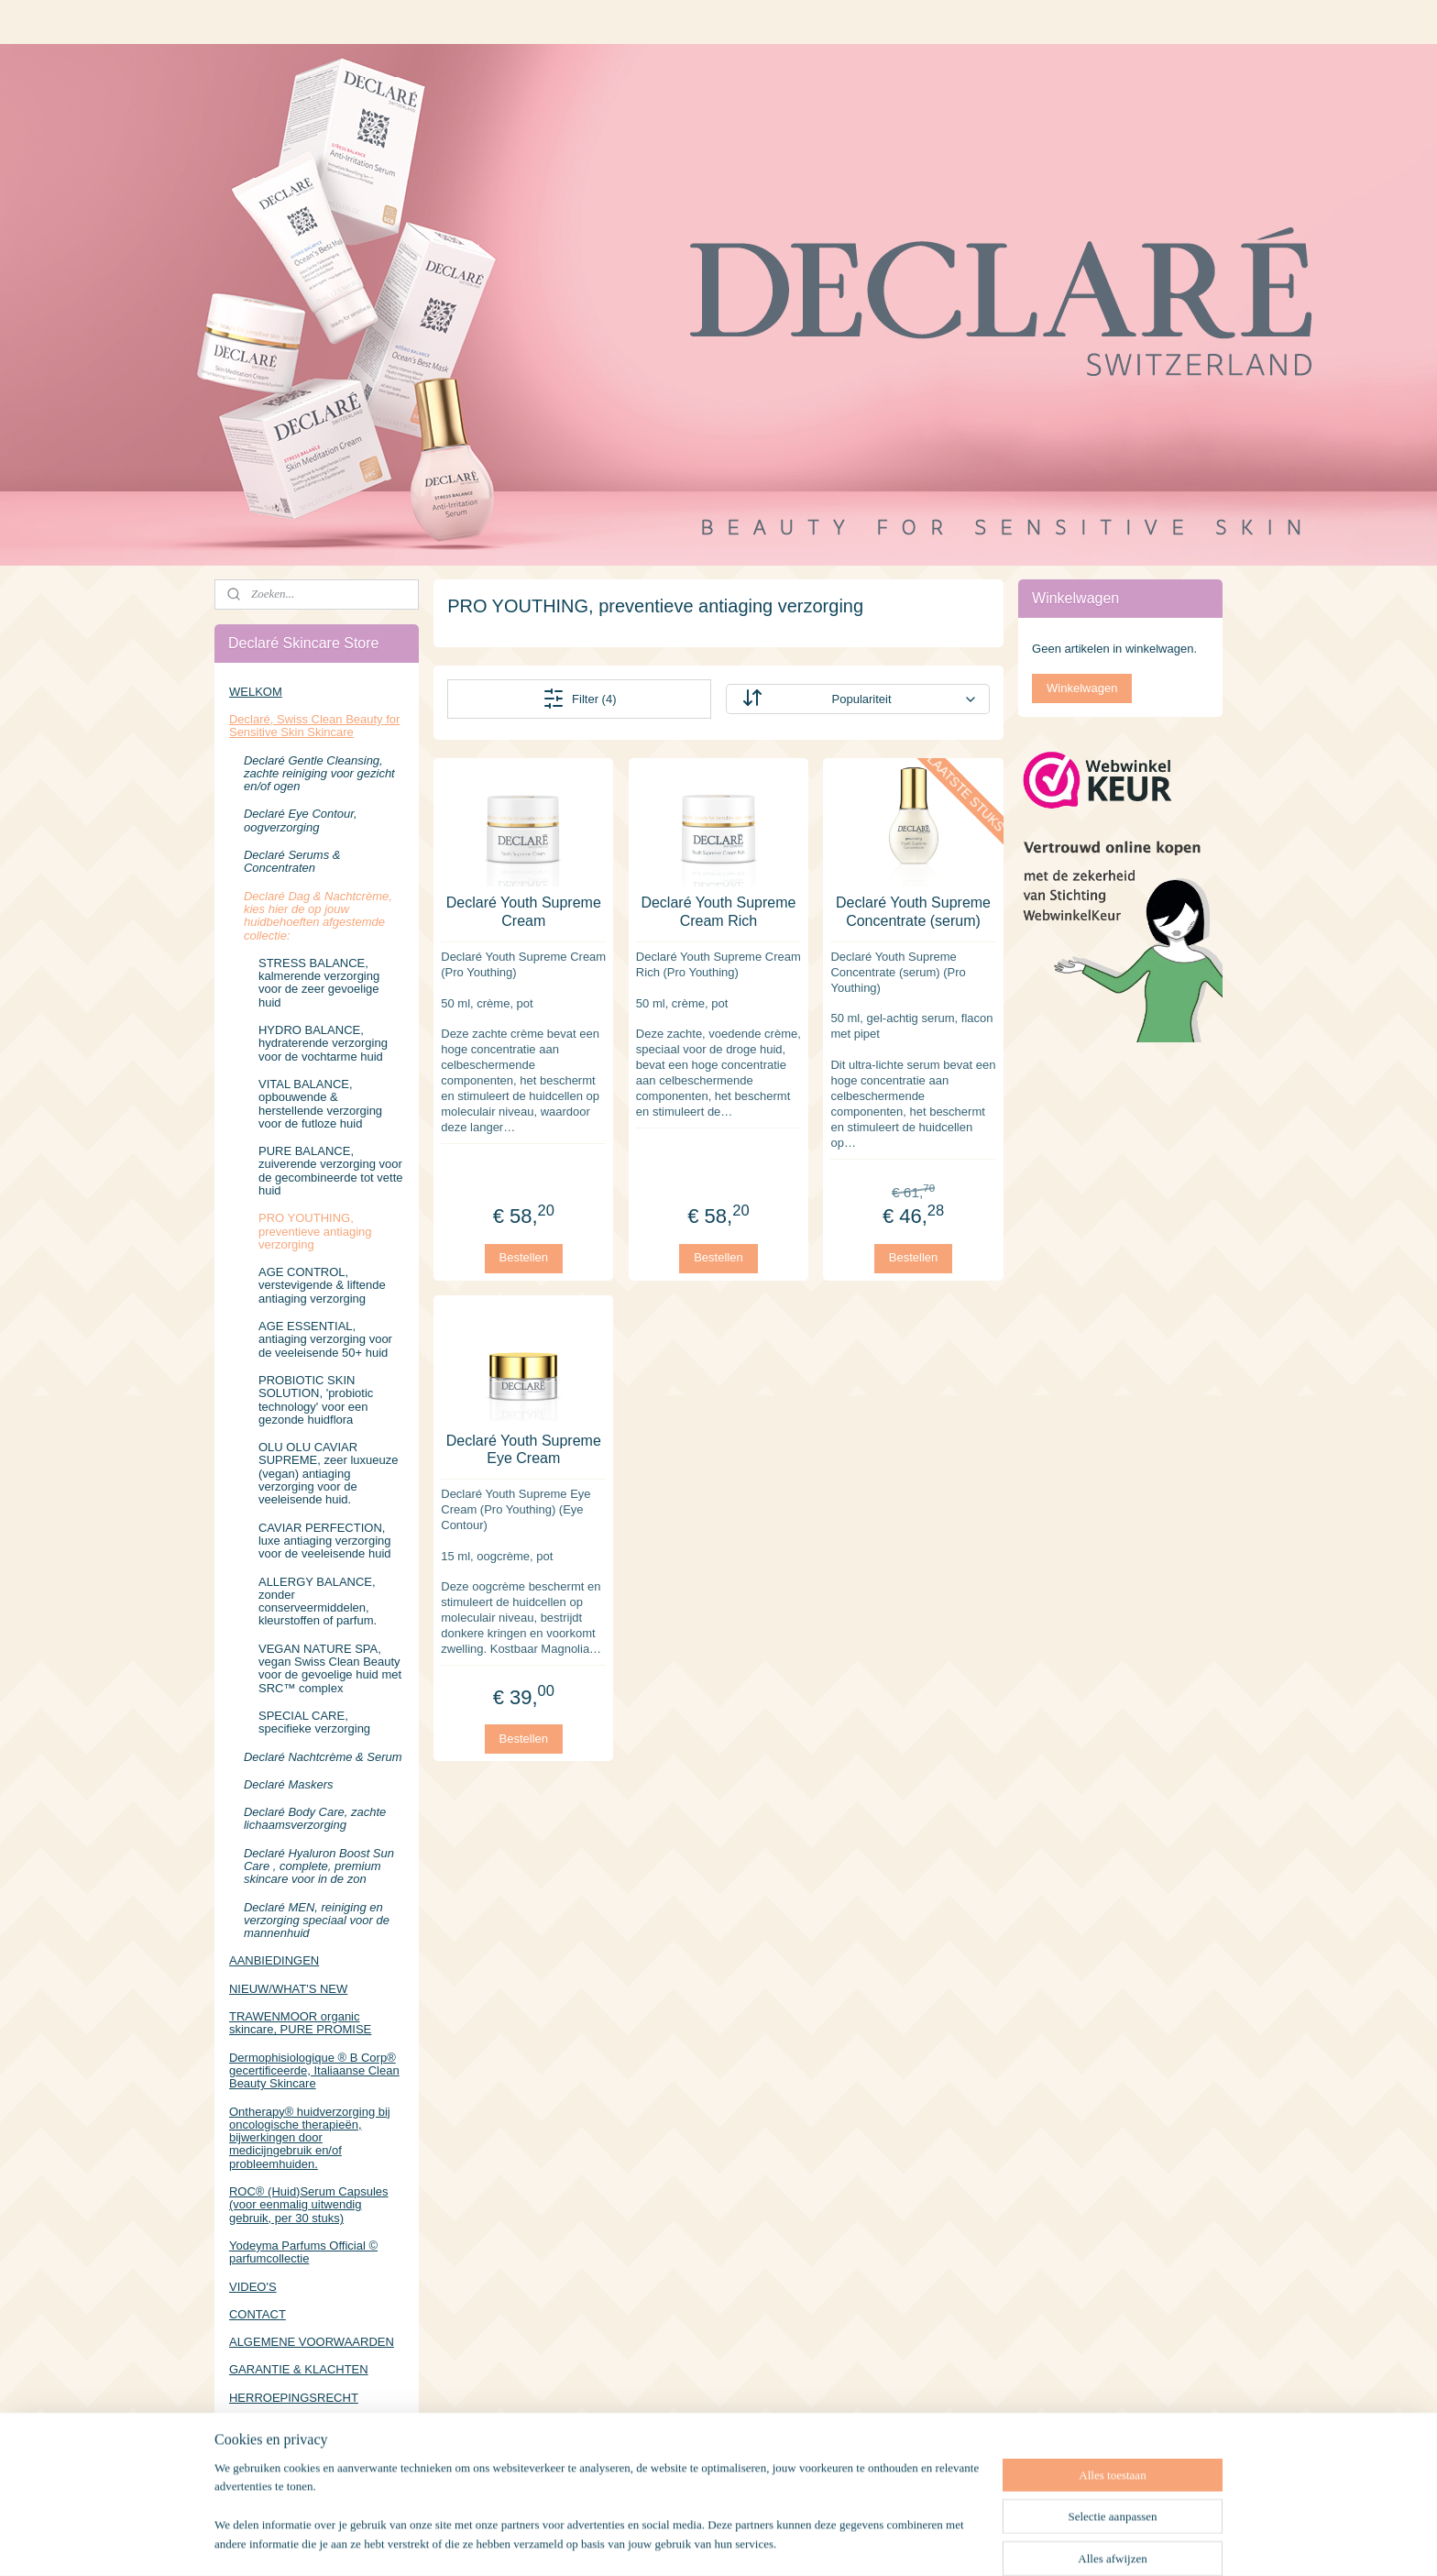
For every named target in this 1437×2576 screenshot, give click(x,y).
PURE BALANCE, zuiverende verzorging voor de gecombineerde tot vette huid (330, 1170)
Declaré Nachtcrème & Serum (323, 1757)
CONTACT (257, 2314)
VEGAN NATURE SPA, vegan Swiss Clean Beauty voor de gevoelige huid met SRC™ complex (329, 1668)
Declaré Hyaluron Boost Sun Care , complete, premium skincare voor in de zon (319, 1866)
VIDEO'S (253, 2287)
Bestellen (523, 1257)
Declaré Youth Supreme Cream (523, 911)
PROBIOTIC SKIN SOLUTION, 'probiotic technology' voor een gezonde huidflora (315, 1399)
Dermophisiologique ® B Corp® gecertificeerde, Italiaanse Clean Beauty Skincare (314, 2071)
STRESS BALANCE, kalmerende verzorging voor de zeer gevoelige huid (318, 982)
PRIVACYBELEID (276, 2425)
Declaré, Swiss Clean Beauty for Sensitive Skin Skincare (314, 725)
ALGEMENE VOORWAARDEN (311, 2342)
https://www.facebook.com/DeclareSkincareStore (316, 2484)
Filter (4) (579, 699)
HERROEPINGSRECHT (293, 2398)
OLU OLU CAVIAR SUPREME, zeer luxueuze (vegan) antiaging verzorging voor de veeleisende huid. (328, 1473)
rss (716, 2542)
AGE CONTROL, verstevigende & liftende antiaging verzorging (322, 1285)
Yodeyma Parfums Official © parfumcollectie (303, 2252)
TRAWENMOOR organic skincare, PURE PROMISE (300, 2022)
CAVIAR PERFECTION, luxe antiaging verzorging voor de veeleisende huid (324, 1541)
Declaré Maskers (289, 1784)
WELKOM (255, 692)
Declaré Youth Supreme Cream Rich (718, 911)
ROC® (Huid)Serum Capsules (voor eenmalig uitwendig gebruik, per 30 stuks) (309, 2205)
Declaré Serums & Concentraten (292, 861)
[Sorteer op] (857, 699)
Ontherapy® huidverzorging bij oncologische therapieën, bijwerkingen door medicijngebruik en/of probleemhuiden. (309, 2138)
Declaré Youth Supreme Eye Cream (523, 1449)
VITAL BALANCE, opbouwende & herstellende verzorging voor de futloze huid (320, 1103)
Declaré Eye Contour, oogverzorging (300, 820)
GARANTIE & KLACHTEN (298, 2369)
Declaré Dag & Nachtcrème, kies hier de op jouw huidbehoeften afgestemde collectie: (318, 915)
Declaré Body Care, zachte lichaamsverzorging (315, 1818)
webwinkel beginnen (775, 2542)
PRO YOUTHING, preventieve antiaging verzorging (315, 1231)
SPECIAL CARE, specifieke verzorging (314, 1722)
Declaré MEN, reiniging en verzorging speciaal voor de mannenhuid (316, 1920)
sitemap (683, 2542)
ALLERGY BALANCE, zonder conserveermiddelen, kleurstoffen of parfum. (317, 1601)
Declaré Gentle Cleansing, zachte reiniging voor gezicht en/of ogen (319, 774)
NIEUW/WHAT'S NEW (288, 1989)
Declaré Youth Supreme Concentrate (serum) (913, 911)
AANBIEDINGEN (274, 1960)
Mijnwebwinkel (917, 2542)
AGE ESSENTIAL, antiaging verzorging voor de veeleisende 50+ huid (325, 1339)
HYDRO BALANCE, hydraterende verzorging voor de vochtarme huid (323, 1043)
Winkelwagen (1082, 688)
